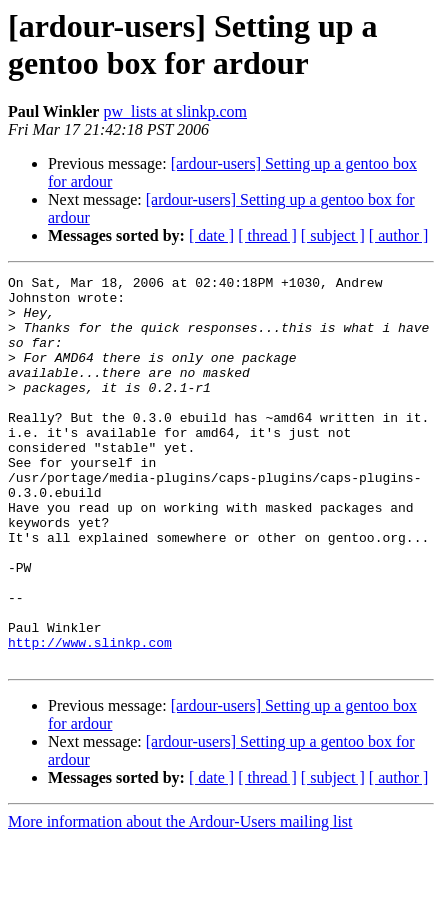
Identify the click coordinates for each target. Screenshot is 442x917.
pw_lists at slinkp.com (175, 111)
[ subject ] (333, 235)
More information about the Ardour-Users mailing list (180, 899)
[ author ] (399, 235)
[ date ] (211, 235)
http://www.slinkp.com (90, 717)
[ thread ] (267, 235)
